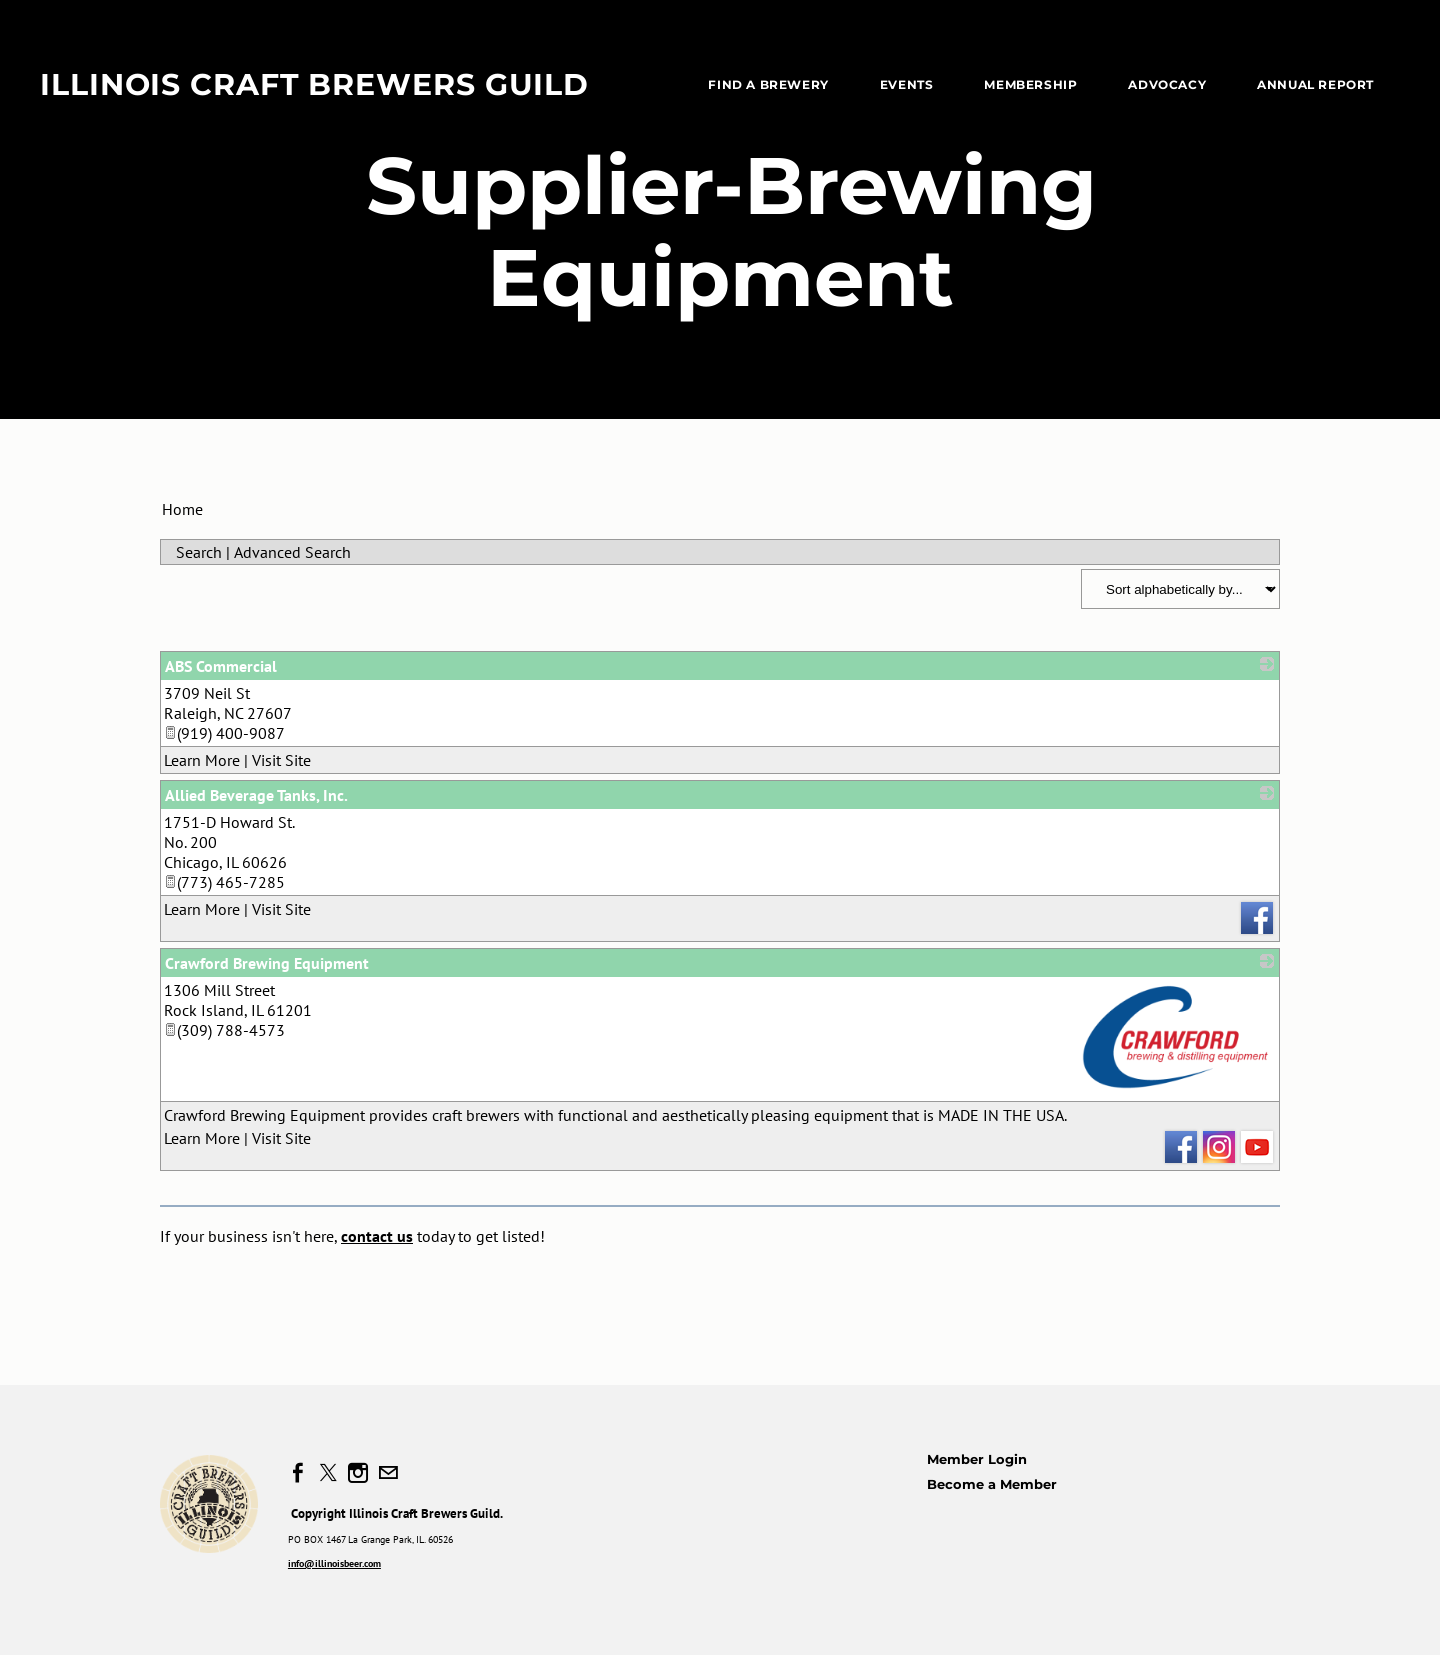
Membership (1030, 84)
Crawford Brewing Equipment (267, 963)
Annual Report (1315, 84)
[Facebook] (298, 1473)
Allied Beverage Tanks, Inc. (256, 795)
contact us (377, 1236)
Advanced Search (292, 552)
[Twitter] (328, 1473)
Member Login (977, 1459)
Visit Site (281, 760)
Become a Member (992, 1484)
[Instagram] (358, 1473)
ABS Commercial (221, 666)
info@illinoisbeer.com (334, 1563)
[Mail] (388, 1473)
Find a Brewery (768, 84)
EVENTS (907, 84)
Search (199, 552)
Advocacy (1167, 84)
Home (182, 509)
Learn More (202, 760)
